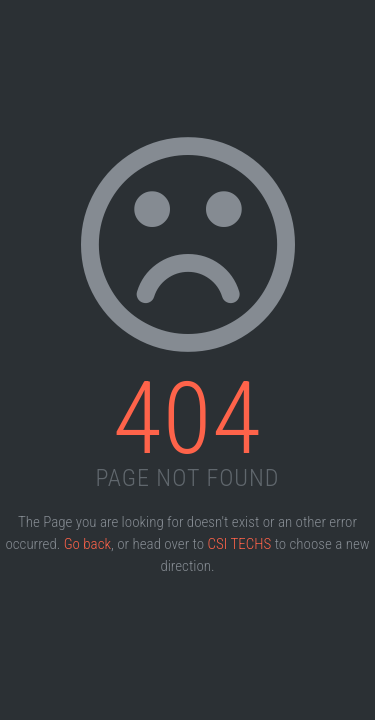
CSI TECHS (240, 544)
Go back (87, 544)
